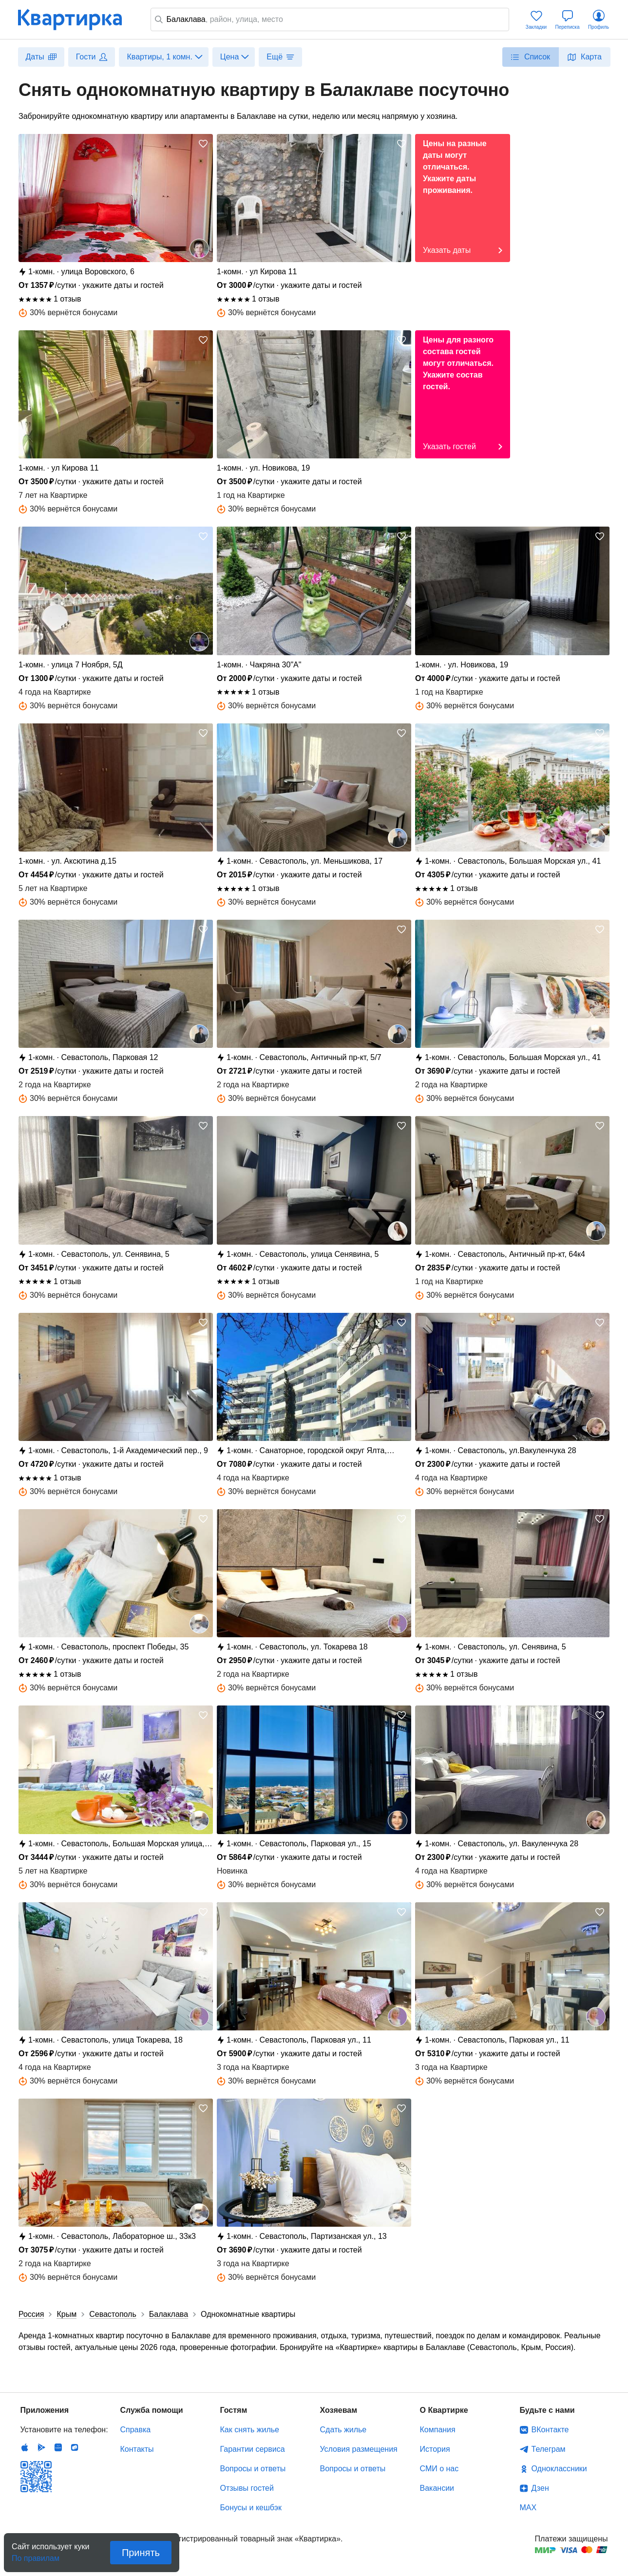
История (435, 2449)
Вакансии (437, 2488)
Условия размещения (359, 2449)
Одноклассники (559, 2468)
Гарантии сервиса (252, 2449)
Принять (141, 2552)
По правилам (35, 2555)
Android (41, 2447)
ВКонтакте (550, 2429)
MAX (528, 2507)
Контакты (137, 2449)
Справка (135, 2429)
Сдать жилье (343, 2429)
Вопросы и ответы (253, 2468)
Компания (438, 2429)
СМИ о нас (439, 2468)
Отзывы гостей (247, 2488)
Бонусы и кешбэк (251, 2507)
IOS (24, 2447)
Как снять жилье (249, 2429)
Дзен (540, 2488)
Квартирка (76, 19)
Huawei (58, 2447)
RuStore (74, 2447)
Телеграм (549, 2449)
